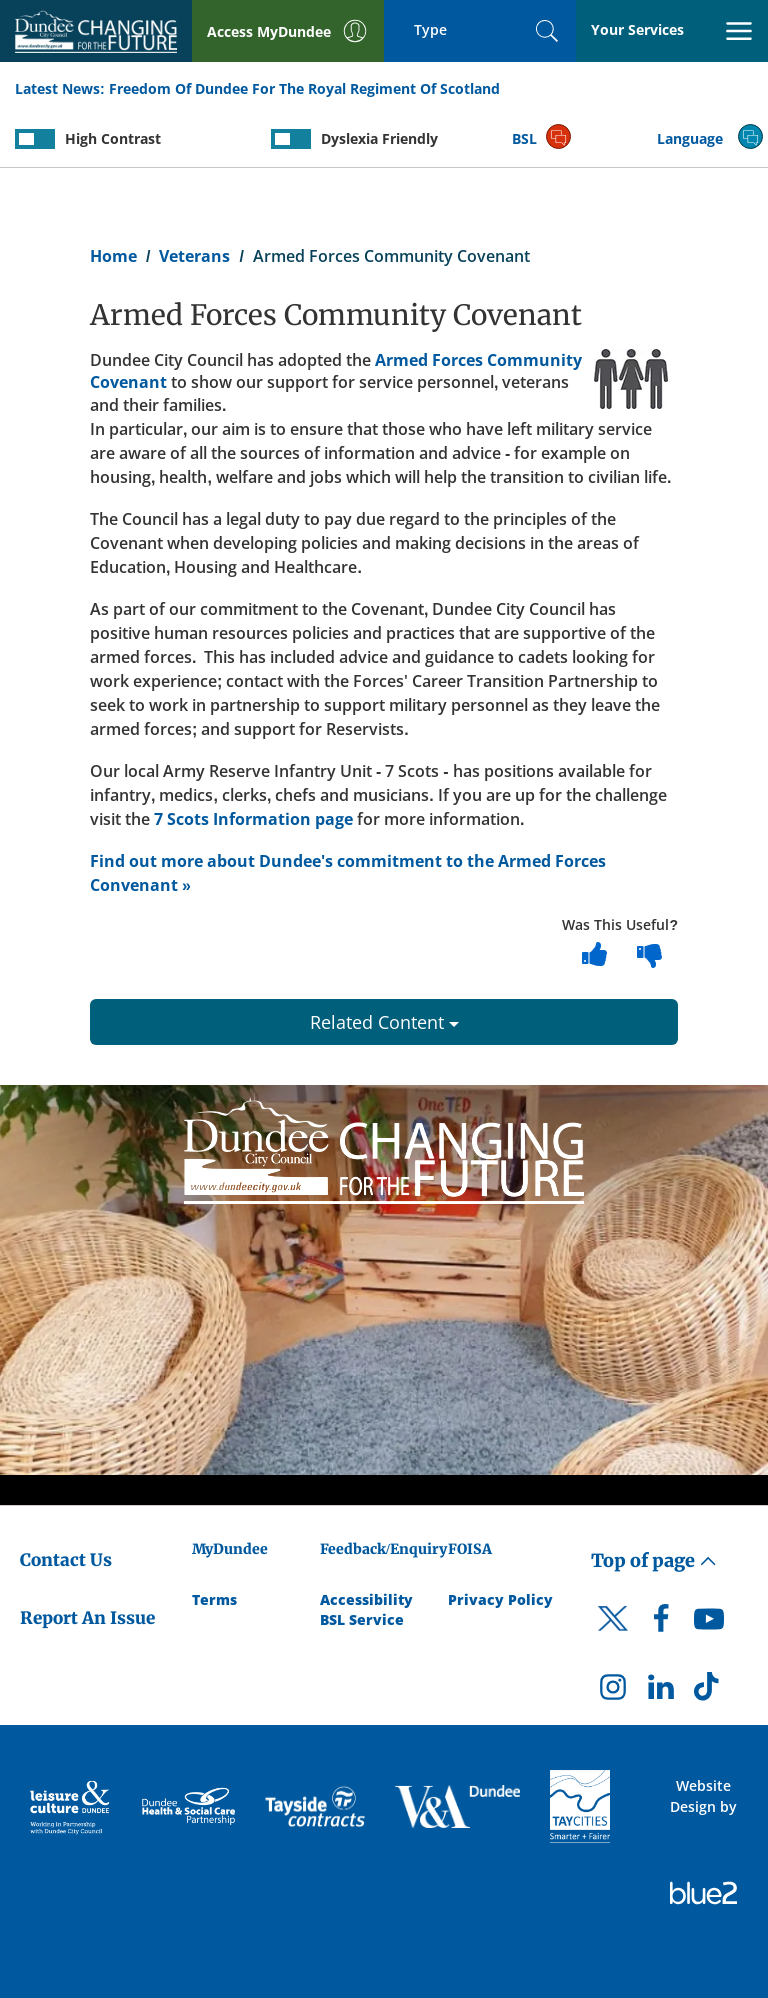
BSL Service (362, 1619)
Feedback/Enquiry (383, 1549)
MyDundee (230, 1549)
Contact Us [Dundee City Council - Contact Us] (66, 1560)
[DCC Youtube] (709, 1624)
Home (113, 256)
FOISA (470, 1549)
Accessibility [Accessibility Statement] (366, 1599)
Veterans (194, 256)
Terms (214, 1599)
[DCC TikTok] (709, 1692)
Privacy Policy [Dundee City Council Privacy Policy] (500, 1599)
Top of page (654, 1560)
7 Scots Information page (253, 819)
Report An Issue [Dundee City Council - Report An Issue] (87, 1618)
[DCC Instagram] (613, 1692)
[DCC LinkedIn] (661, 1692)
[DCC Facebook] (661, 1624)
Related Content (384, 1022)
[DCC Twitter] (613, 1636)
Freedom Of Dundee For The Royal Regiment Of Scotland (304, 88)
